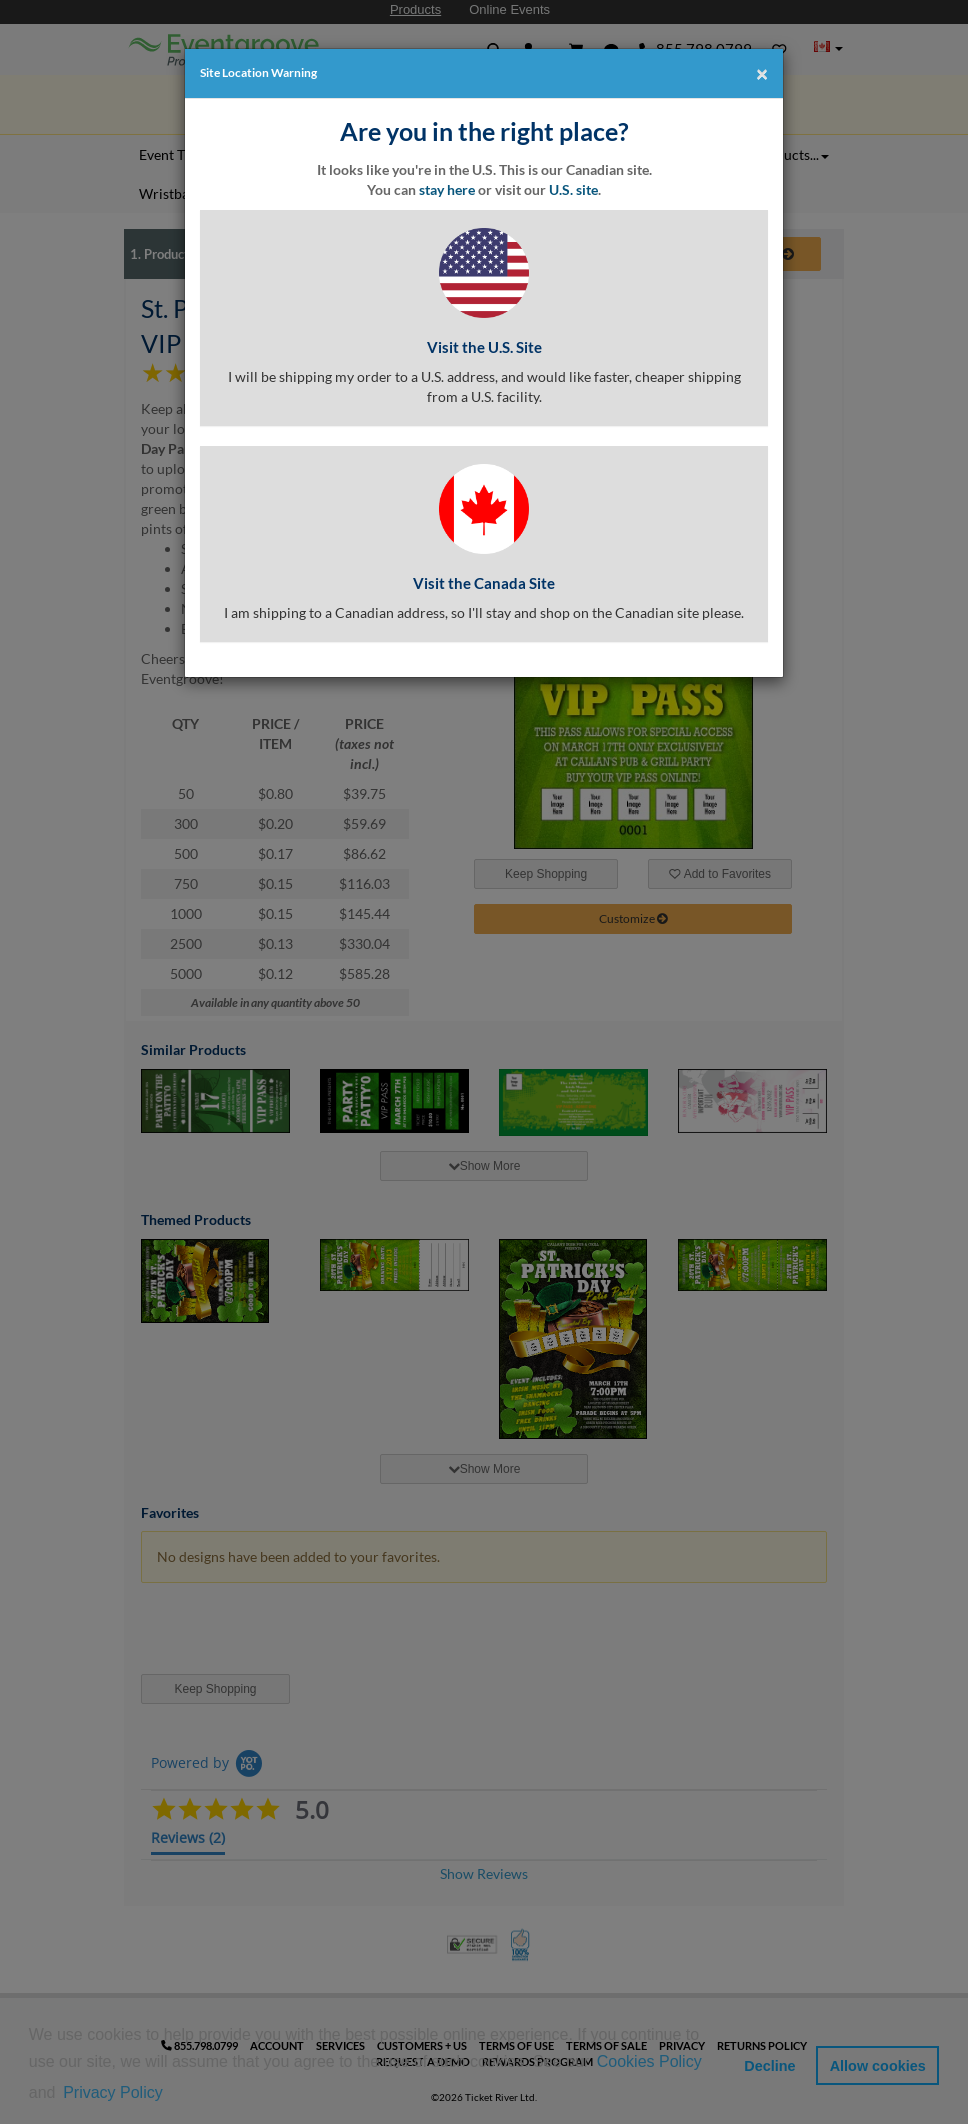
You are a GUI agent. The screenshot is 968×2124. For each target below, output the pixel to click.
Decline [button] (769, 2066)
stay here (447, 189)
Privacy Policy (113, 2092)
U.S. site (573, 189)
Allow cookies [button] (878, 2066)
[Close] (762, 72)
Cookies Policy (649, 2061)
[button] (173, 2094)
